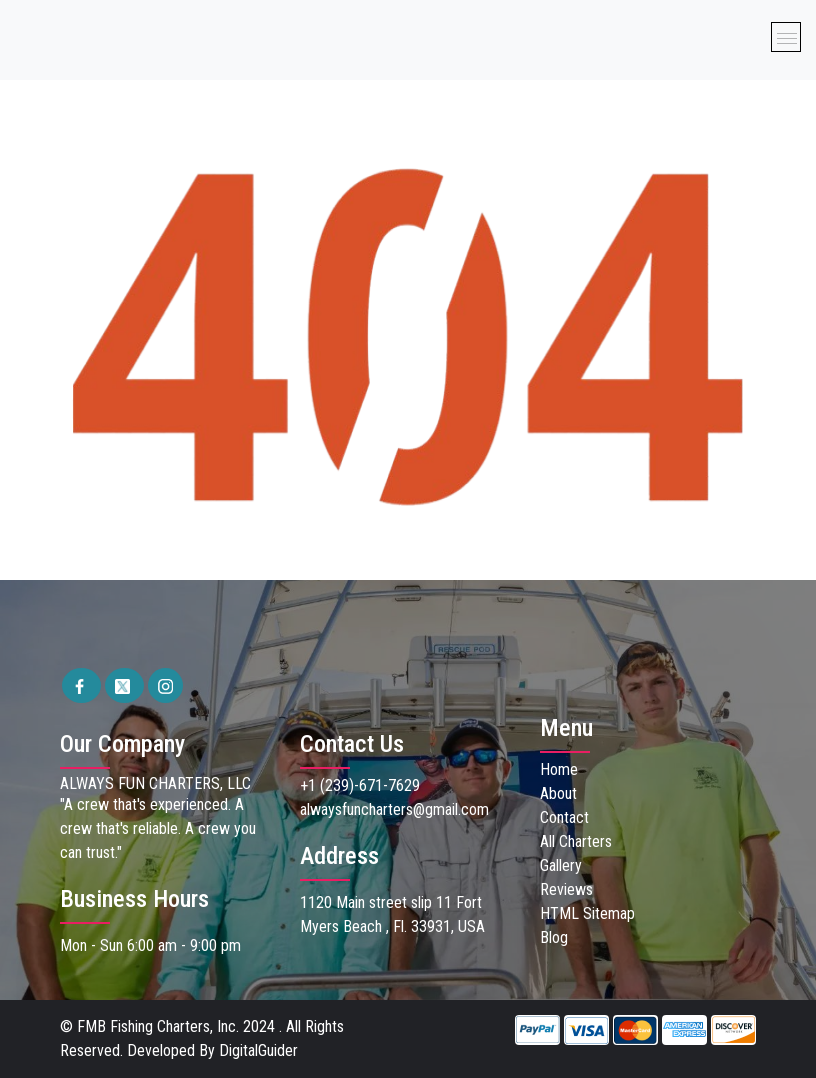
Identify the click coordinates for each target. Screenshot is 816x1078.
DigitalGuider (258, 1050)
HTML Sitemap (587, 913)
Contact (564, 817)
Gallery (561, 865)
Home (559, 769)
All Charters (576, 841)
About (558, 793)
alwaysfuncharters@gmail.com (394, 809)
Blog (554, 937)
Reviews (566, 889)
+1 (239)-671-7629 (360, 785)
